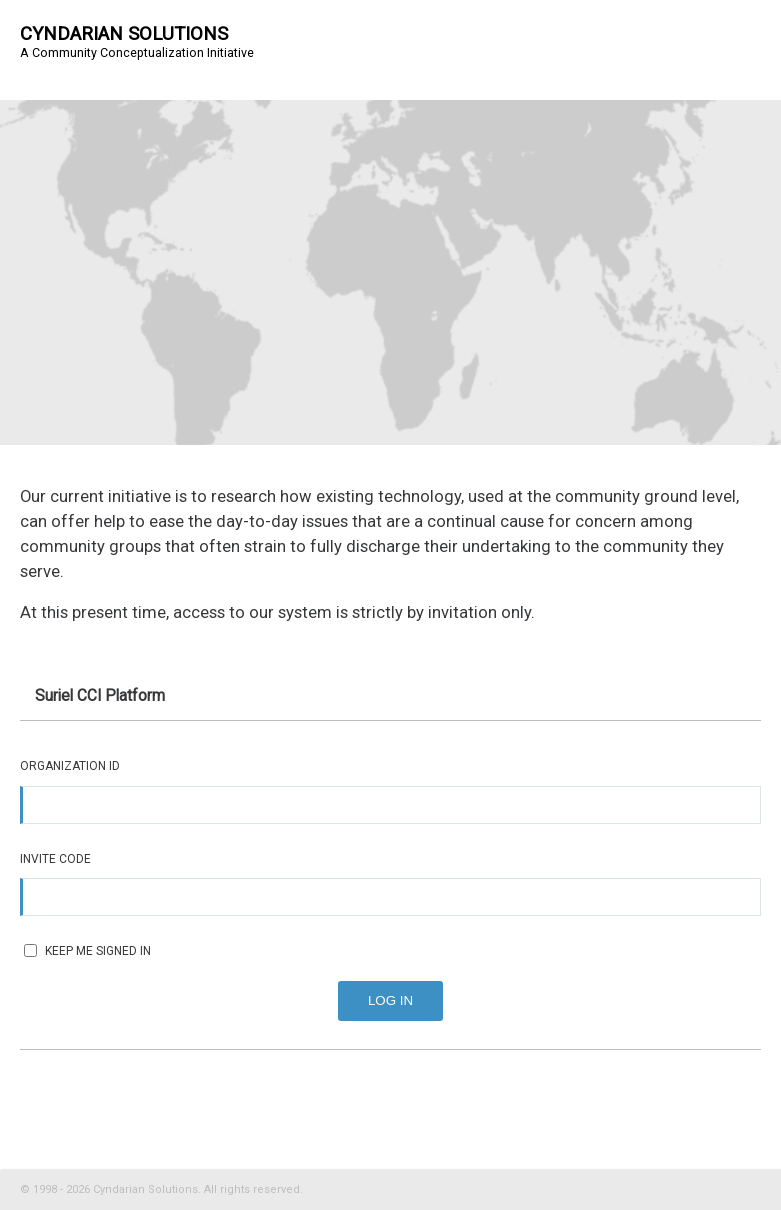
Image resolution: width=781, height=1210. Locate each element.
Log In (390, 1000)
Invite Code (55, 859)
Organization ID (70, 766)
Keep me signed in (87, 951)
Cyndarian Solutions (124, 34)
